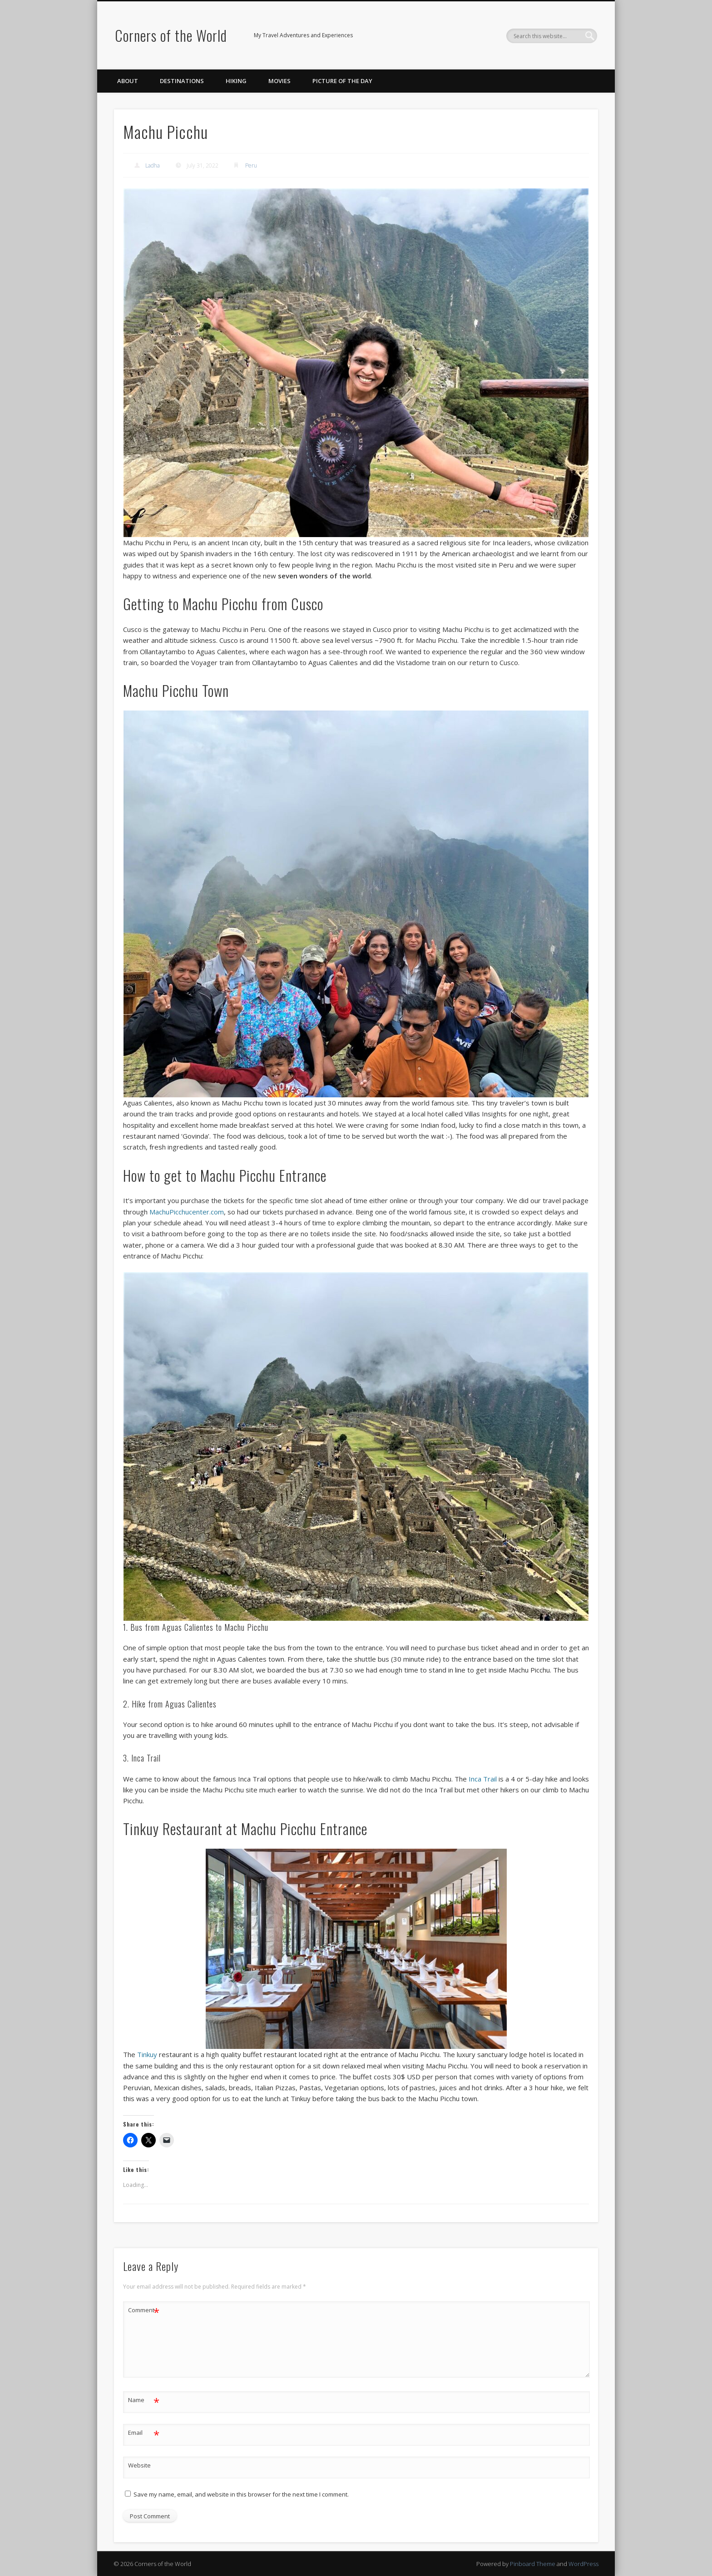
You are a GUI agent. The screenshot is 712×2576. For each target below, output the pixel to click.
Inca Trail (483, 1778)
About (127, 81)
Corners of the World (171, 35)
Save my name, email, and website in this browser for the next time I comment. (241, 2494)
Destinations (182, 81)
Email (143, 2433)
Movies (279, 81)
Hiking (236, 81)
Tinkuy (147, 2054)
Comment (143, 2310)
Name (143, 2400)
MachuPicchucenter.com (186, 1211)
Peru (251, 165)
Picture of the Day (342, 81)
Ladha (152, 165)
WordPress (583, 2564)
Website (139, 2465)
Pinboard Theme (532, 2564)
